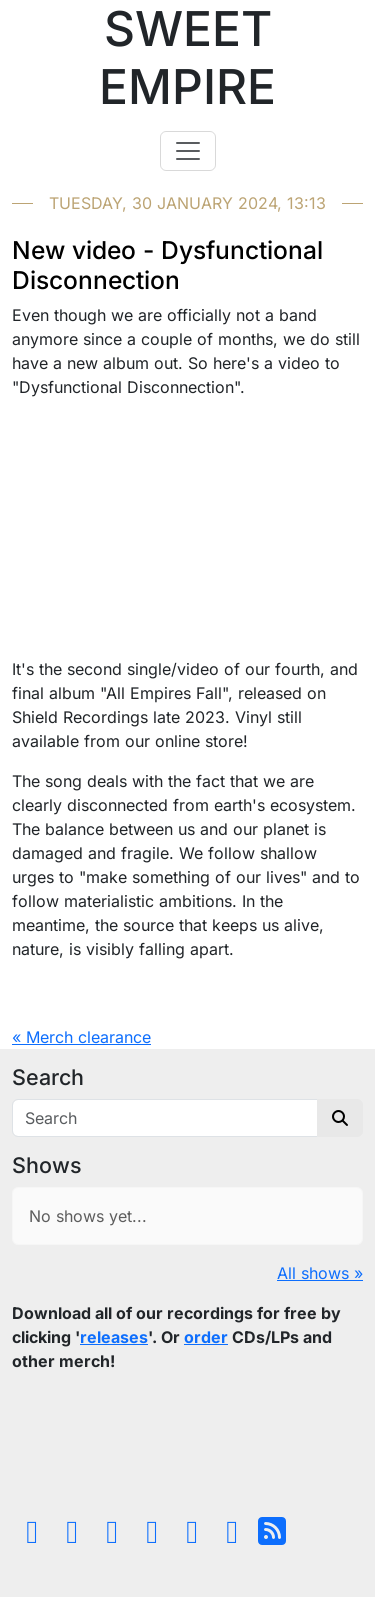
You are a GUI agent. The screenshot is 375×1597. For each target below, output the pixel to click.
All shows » (320, 1273)
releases (114, 1337)
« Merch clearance (81, 1037)
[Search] (165, 1118)
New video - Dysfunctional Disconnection (167, 264)
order (206, 1337)
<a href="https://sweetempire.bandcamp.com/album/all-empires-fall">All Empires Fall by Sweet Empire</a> (187, 1449)
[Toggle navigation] (188, 151)
